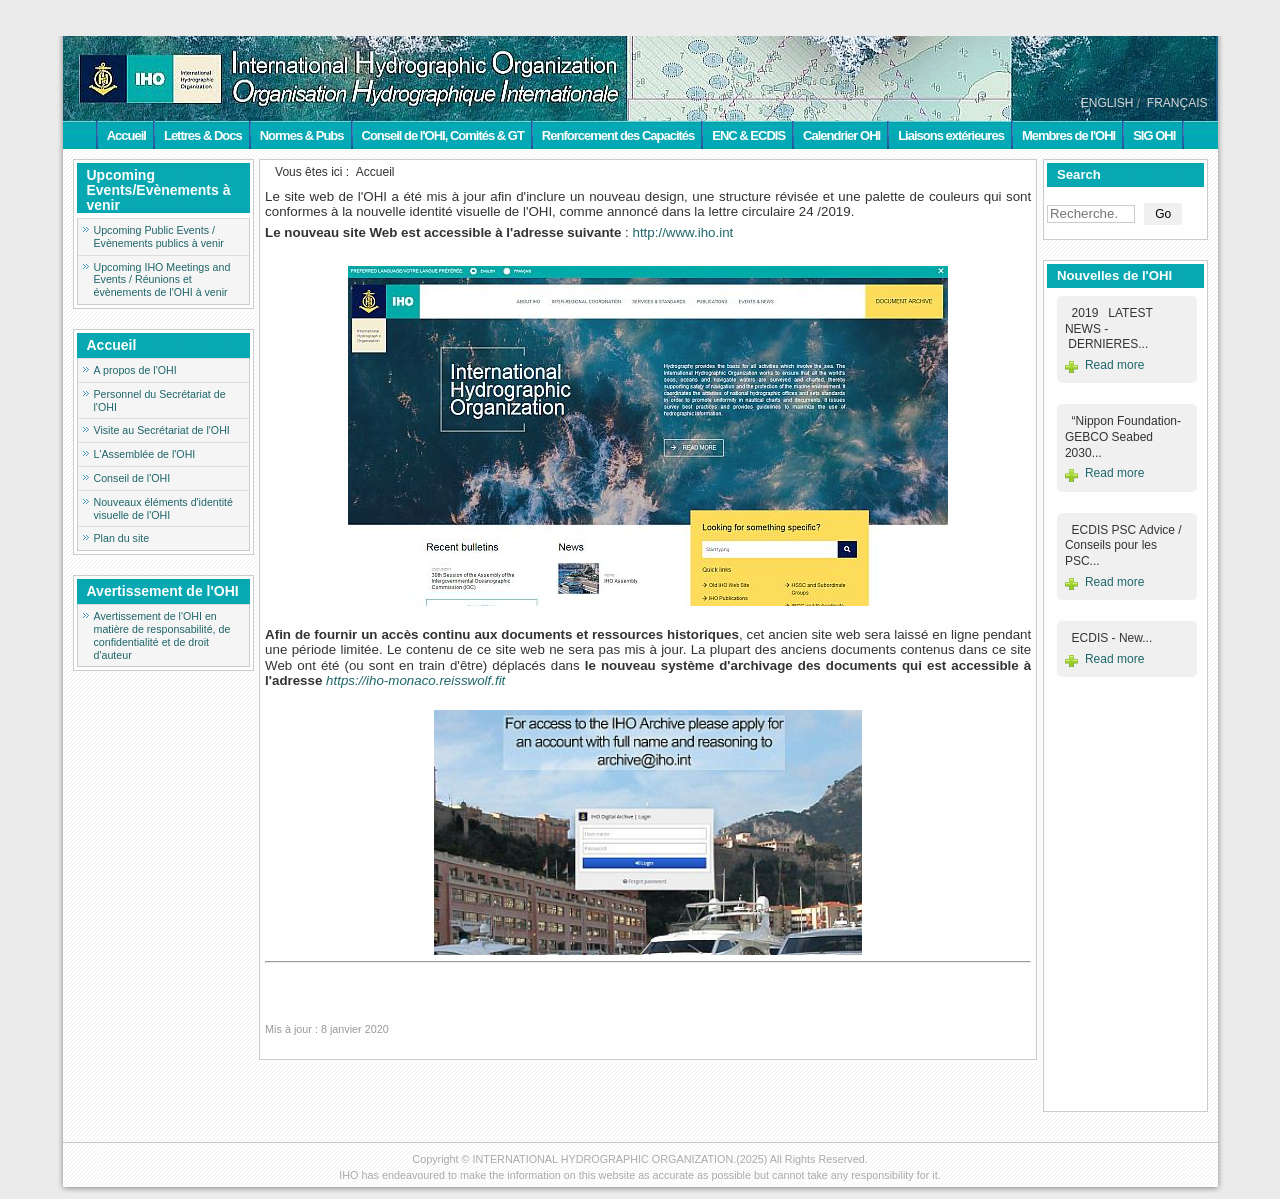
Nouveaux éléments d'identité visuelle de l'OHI (163, 508)
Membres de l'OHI (1068, 135)
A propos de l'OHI (135, 370)
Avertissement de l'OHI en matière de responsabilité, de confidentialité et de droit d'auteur (162, 635)
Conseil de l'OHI (132, 478)
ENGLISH (1107, 103)
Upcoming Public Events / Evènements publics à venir (159, 236)
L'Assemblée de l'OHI (145, 454)
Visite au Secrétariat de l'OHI (162, 430)
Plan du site (122, 538)
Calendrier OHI (841, 135)
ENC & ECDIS (748, 135)
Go (1163, 214)
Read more (1114, 365)
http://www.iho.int (683, 232)
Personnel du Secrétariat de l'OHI (160, 400)
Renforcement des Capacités (618, 135)
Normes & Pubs (302, 135)
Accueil (126, 135)
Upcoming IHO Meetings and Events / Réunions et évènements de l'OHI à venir (162, 280)
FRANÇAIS (1177, 103)
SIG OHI (1154, 135)
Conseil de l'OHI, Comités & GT (443, 135)
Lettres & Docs (203, 135)
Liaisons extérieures (951, 135)
